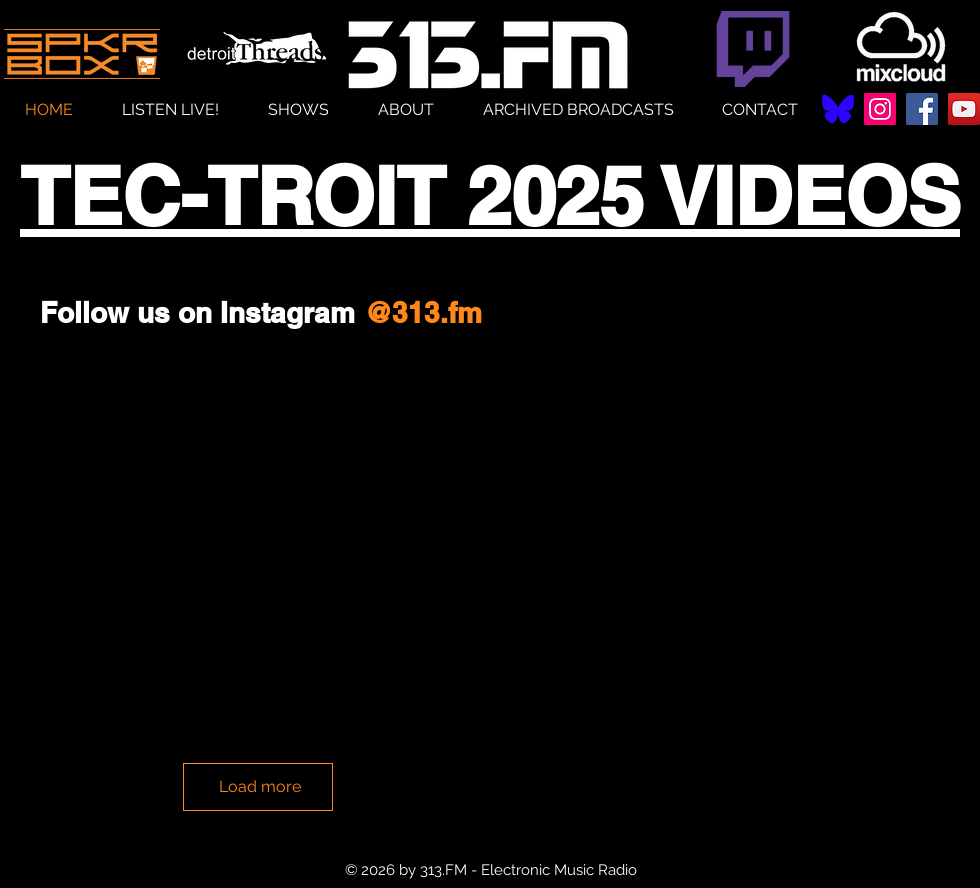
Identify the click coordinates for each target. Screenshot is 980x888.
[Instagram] (880, 109)
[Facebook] (922, 109)
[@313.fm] (422, 312)
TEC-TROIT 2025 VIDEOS (490, 195)
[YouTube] (964, 109)
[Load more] (258, 787)
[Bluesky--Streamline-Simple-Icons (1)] (838, 109)
